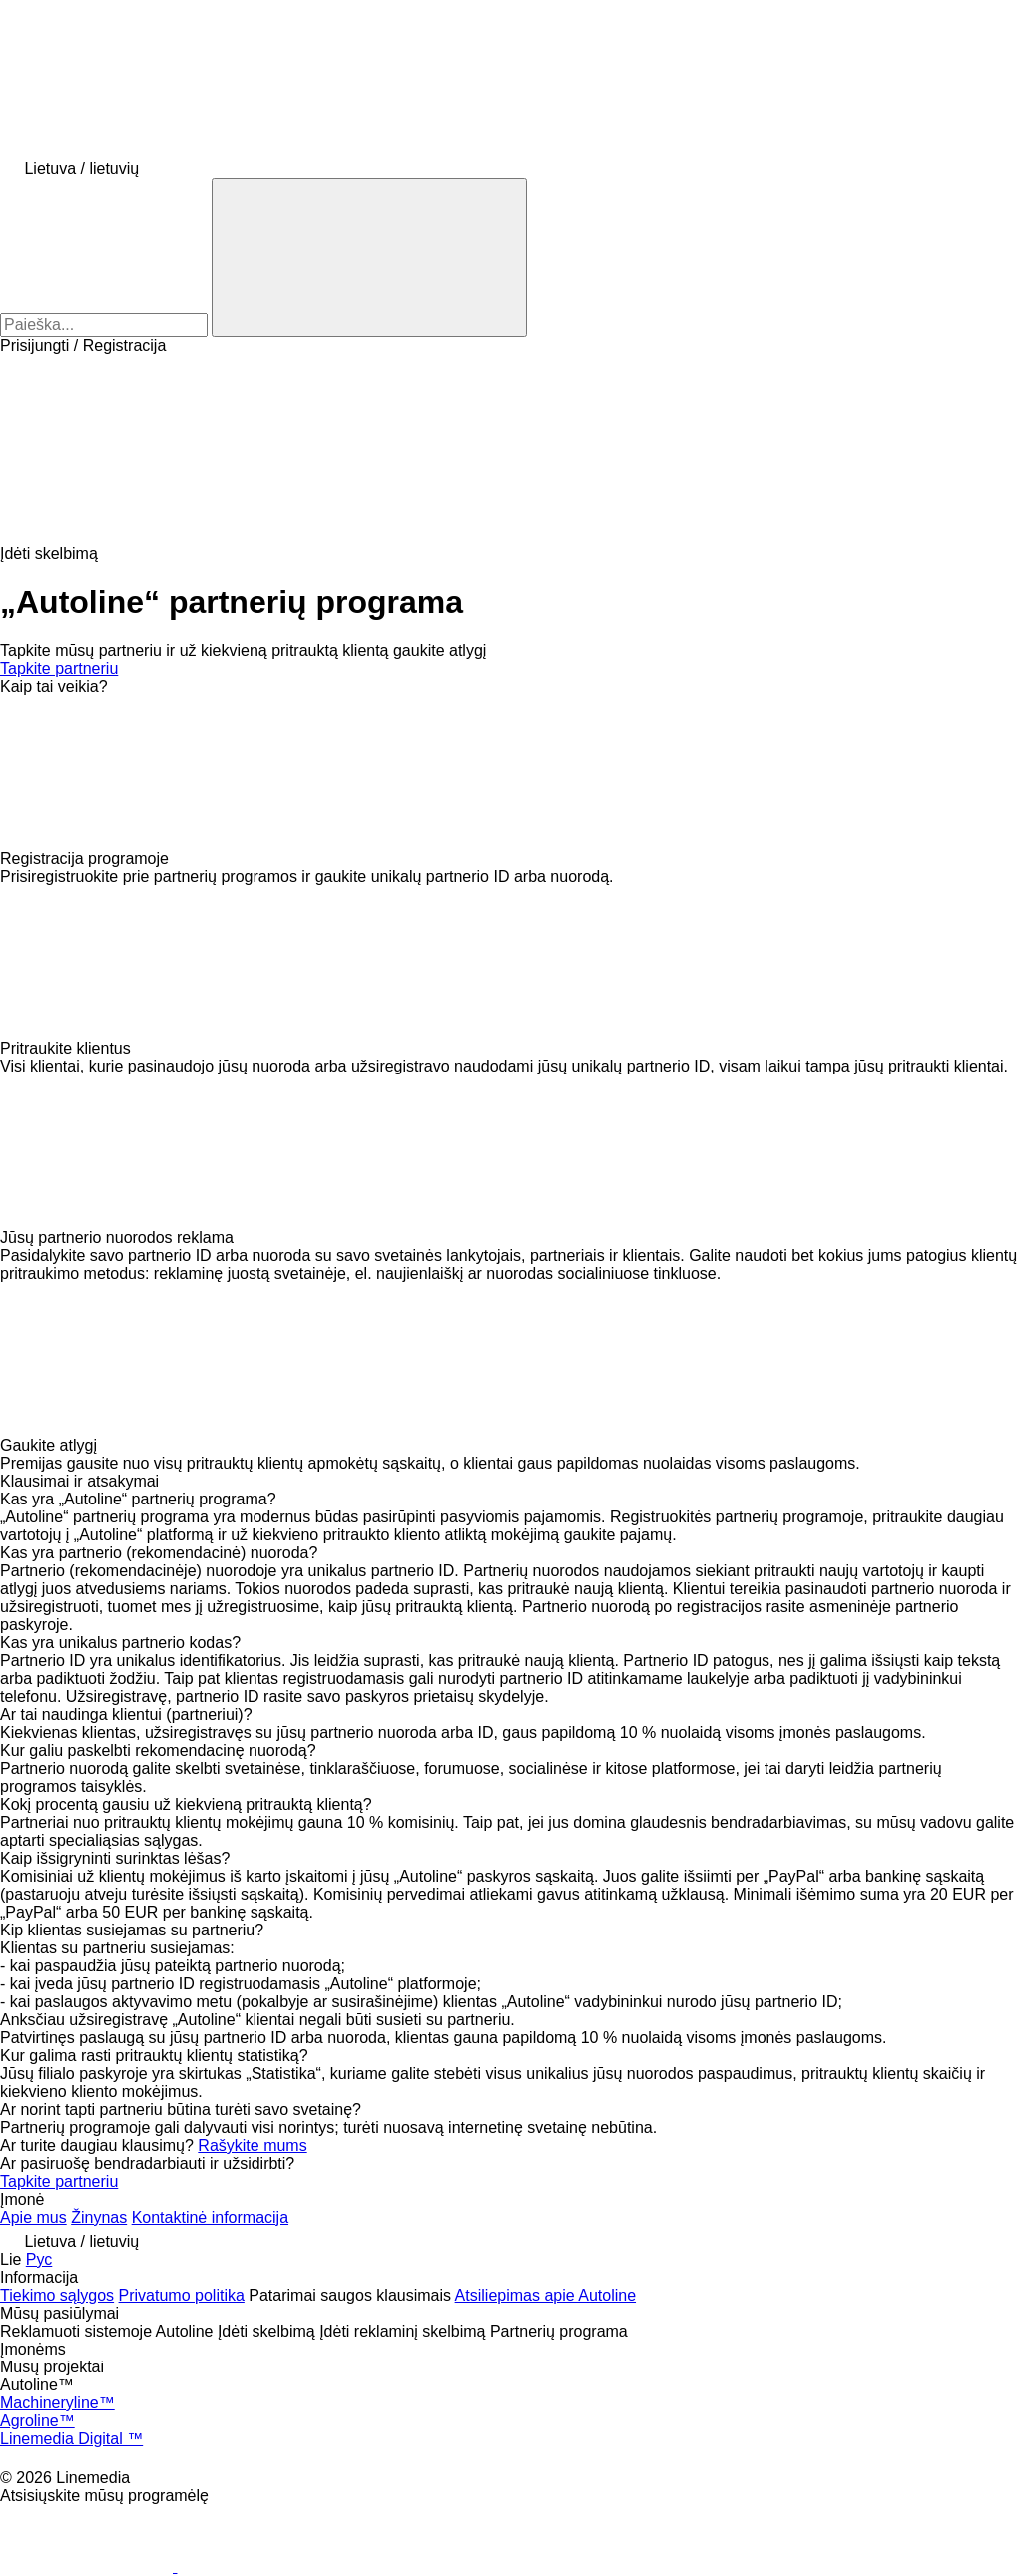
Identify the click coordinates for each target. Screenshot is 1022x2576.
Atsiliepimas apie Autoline (545, 2295)
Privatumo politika (182, 2295)
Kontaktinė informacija (210, 2217)
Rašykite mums (252, 2145)
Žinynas (99, 2217)
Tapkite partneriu (59, 668)
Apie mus (33, 2217)
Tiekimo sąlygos (57, 2295)
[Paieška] (369, 257)
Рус (39, 2259)
